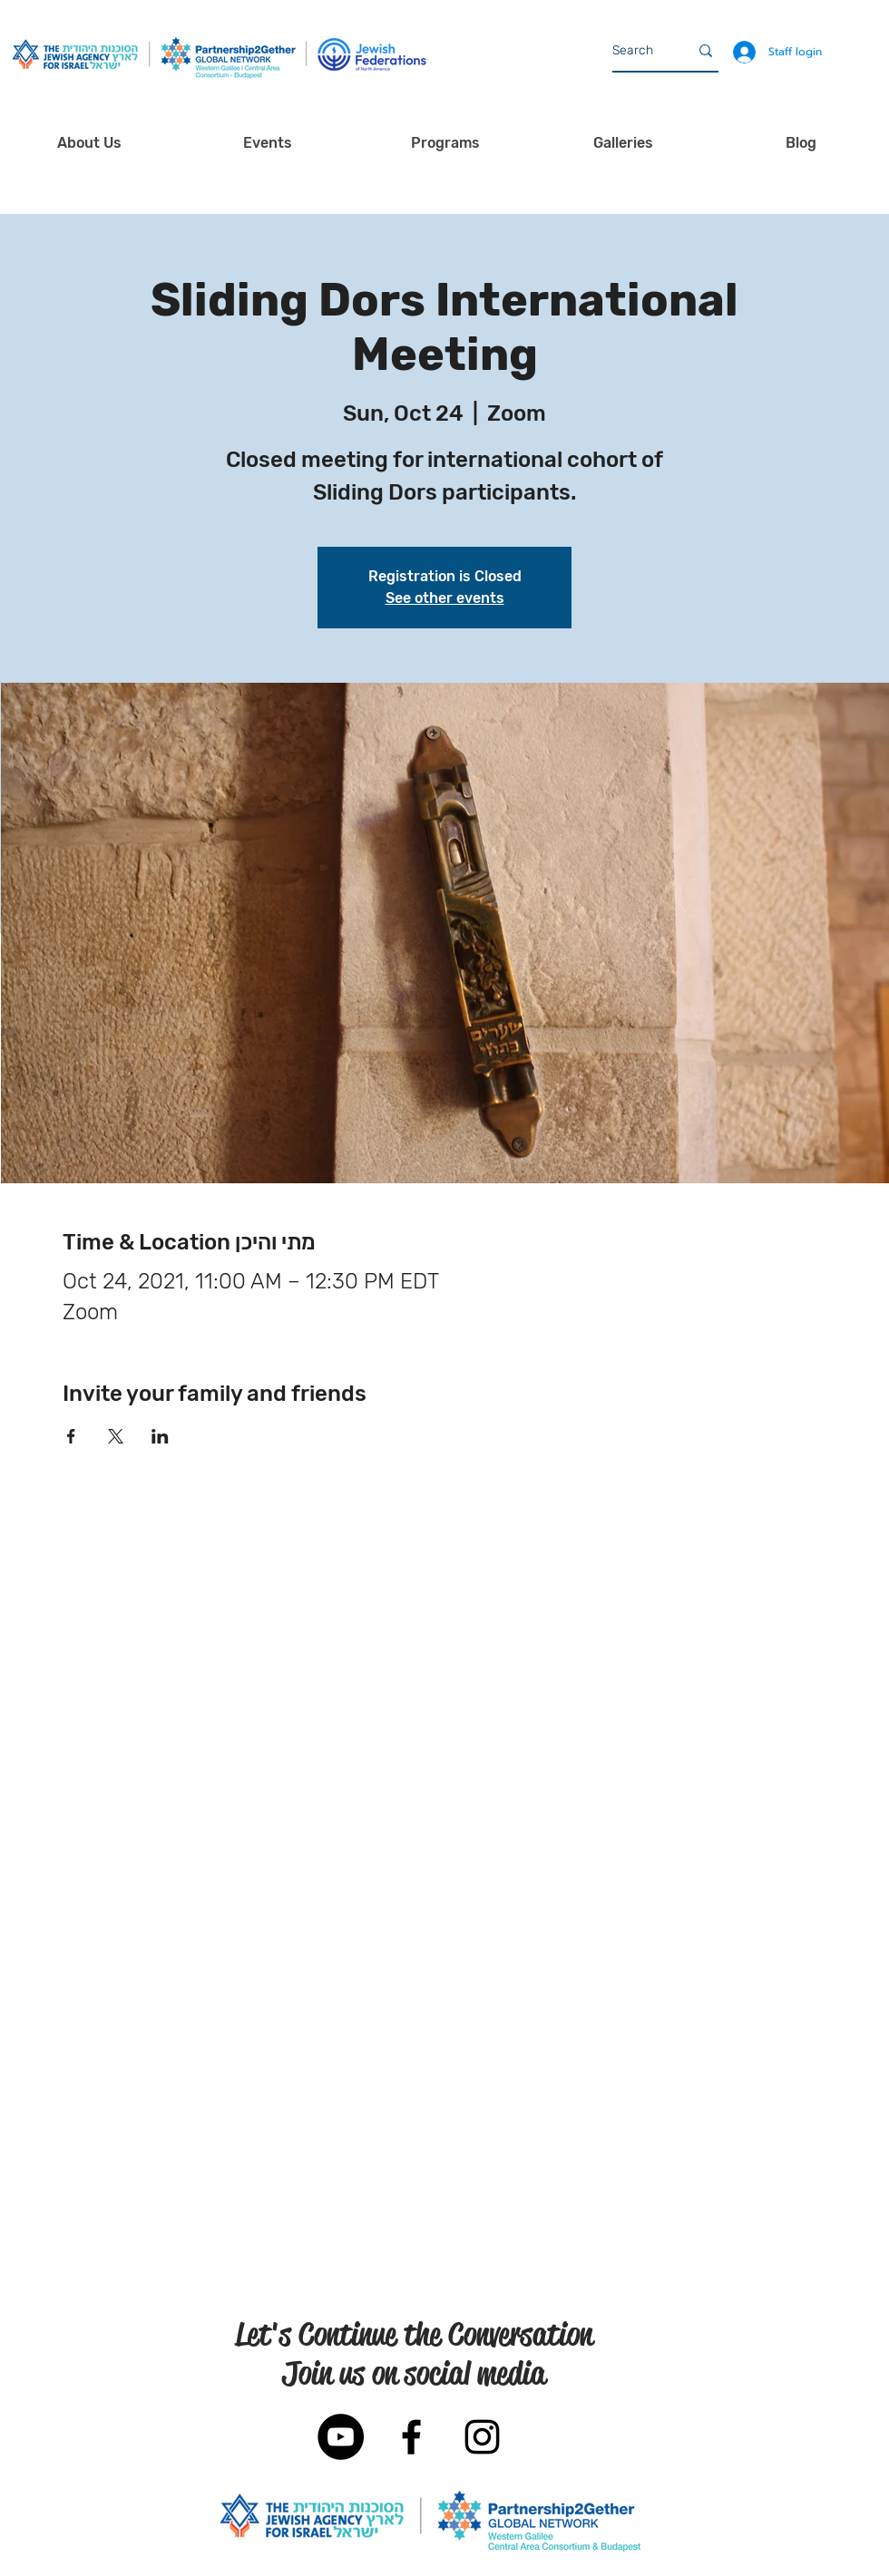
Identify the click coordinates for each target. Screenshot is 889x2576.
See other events (445, 598)
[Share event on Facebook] (71, 1436)
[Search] (636, 51)
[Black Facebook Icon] (411, 2437)
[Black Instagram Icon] (482, 2437)
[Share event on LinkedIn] (160, 1436)
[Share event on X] (115, 1436)
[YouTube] (341, 2437)
